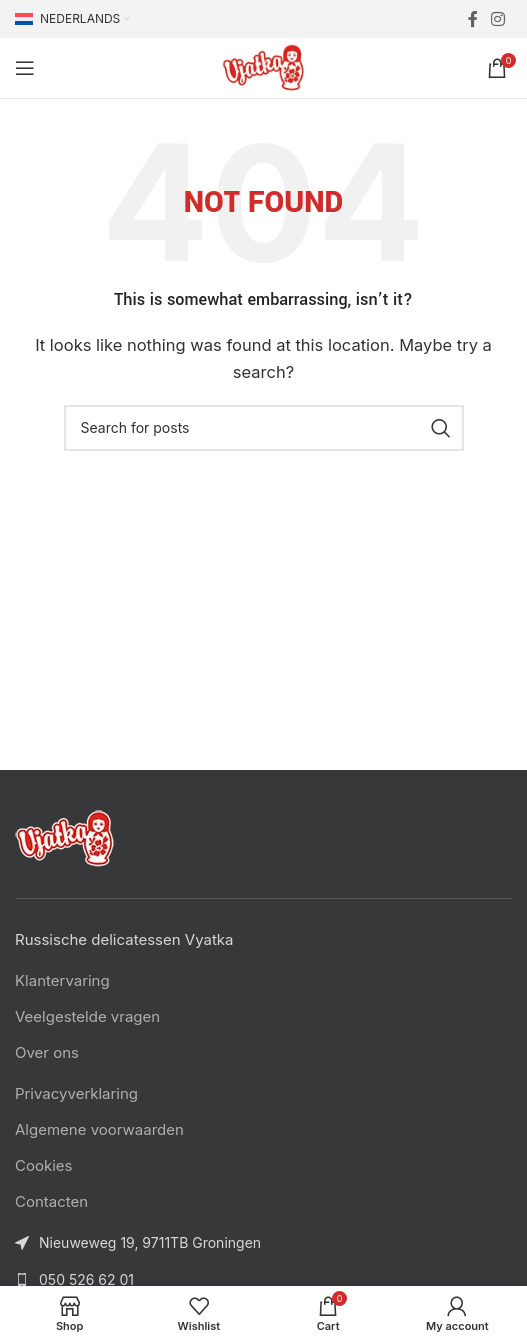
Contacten (51, 1201)
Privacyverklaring (76, 1093)
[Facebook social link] (472, 19)
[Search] (264, 428)
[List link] (263, 1280)
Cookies (43, 1165)
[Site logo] (264, 66)
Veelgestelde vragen (87, 1016)
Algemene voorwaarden (99, 1129)
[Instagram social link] (498, 19)
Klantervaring (62, 980)
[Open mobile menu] (25, 68)
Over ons (47, 1052)
